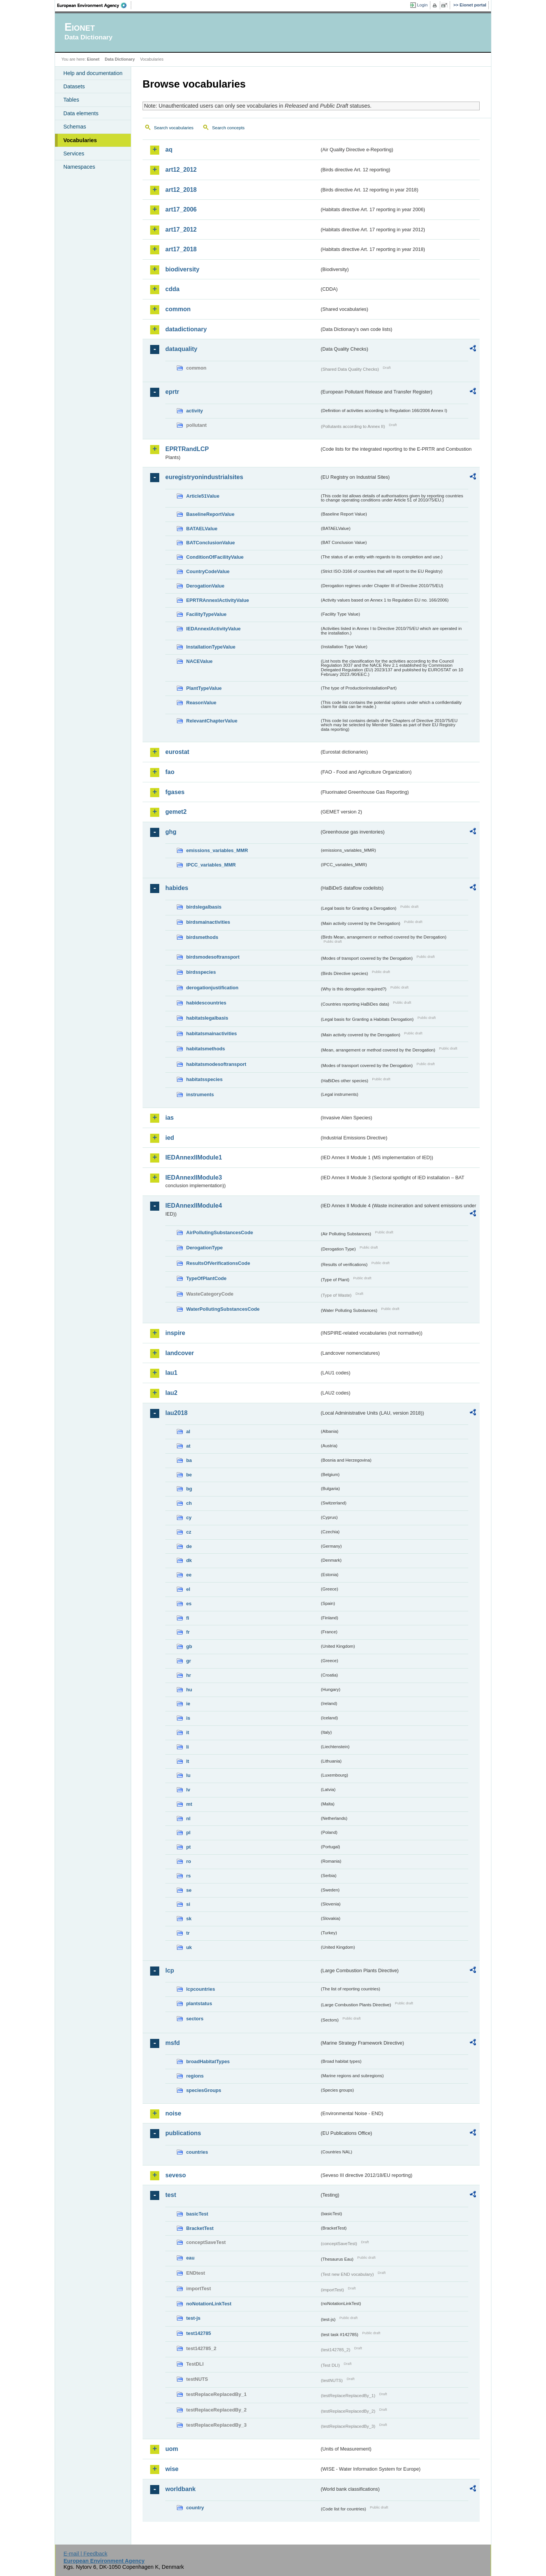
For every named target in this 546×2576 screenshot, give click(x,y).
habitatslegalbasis (207, 1018)
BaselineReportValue (210, 514)
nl (188, 1818)
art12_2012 (181, 169)
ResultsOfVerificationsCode (218, 1263)
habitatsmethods (205, 1048)
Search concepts (228, 127)
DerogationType (204, 1247)
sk (188, 1918)
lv (188, 1790)
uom (171, 2449)
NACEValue (199, 661)
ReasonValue (201, 702)
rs (188, 1876)
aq (169, 149)
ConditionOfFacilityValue (214, 557)
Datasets (74, 86)
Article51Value (203, 496)
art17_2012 (181, 229)
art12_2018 (181, 189)
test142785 (198, 2333)
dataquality (181, 349)
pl (188, 1832)
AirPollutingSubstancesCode (219, 1232)
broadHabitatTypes (208, 2061)
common (178, 309)
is (188, 1718)
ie (188, 1703)
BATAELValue (201, 528)
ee (188, 1575)
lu (188, 1775)
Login (422, 5)
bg (189, 1489)
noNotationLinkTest (208, 2303)
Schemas (74, 127)
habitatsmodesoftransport (216, 1064)
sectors (195, 2018)
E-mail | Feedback (85, 2554)
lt (187, 1761)
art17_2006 (181, 209)
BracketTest (199, 2228)
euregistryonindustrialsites (204, 477)
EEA (94, 5)
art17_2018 (181, 249)
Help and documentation (92, 73)
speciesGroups (203, 2090)
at (188, 1446)
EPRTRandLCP (187, 449)
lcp (169, 1970)
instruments (200, 1094)
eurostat (177, 752)
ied (169, 1137)
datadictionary (186, 329)
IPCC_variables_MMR (211, 865)
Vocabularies (80, 140)
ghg (170, 832)
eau (190, 2258)
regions (195, 2076)
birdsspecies (201, 972)
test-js (193, 2318)
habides (176, 888)
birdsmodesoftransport (213, 957)
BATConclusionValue (210, 542)
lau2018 (176, 1413)
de (189, 1546)
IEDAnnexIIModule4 (193, 1205)
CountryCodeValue (207, 571)
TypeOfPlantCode (206, 1278)
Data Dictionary (120, 59)
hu (189, 1689)
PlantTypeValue (204, 688)
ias (169, 1117)
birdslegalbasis (203, 907)
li (187, 1747)
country (195, 2507)
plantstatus (199, 2003)
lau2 (171, 1393)
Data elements (81, 113)
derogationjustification (212, 987)
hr (188, 1675)
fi (187, 1618)
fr (188, 1632)
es (188, 1603)
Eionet (93, 59)
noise (173, 2113)
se (188, 1890)
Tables (71, 100)
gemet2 (176, 812)
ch (189, 1503)
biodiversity (182, 269)
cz (188, 1532)
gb (189, 1646)
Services (73, 153)
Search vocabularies (173, 127)
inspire (175, 1333)
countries (197, 2152)
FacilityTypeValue (206, 614)
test (170, 2195)
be (189, 1475)
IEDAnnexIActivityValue (213, 628)
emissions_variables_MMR (217, 850)
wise (172, 2469)
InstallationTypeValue (210, 647)
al (188, 1431)
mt (189, 1804)
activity (194, 411)
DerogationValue (205, 586)
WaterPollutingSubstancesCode (223, 1309)
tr (188, 1933)
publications (183, 2133)
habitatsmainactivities (211, 1033)
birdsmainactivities (208, 922)
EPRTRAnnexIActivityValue (217, 600)
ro (188, 1861)
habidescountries (206, 1003)
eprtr (172, 392)
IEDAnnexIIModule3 (193, 1177)
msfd (172, 2043)
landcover (179, 1353)
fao (169, 772)
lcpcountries (200, 1989)
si (188, 1904)
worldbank (180, 2489)
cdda (172, 289)
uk (189, 1947)
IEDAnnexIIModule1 (193, 1157)
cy (188, 1517)
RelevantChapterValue (211, 721)
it (187, 1732)
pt (188, 1847)
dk (189, 1560)
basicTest (197, 2214)
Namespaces (79, 167)
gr (188, 1661)
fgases (175, 792)
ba (189, 1460)
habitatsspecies (204, 1079)
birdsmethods (202, 937)
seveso (175, 2175)
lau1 (171, 1372)
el (188, 1589)
